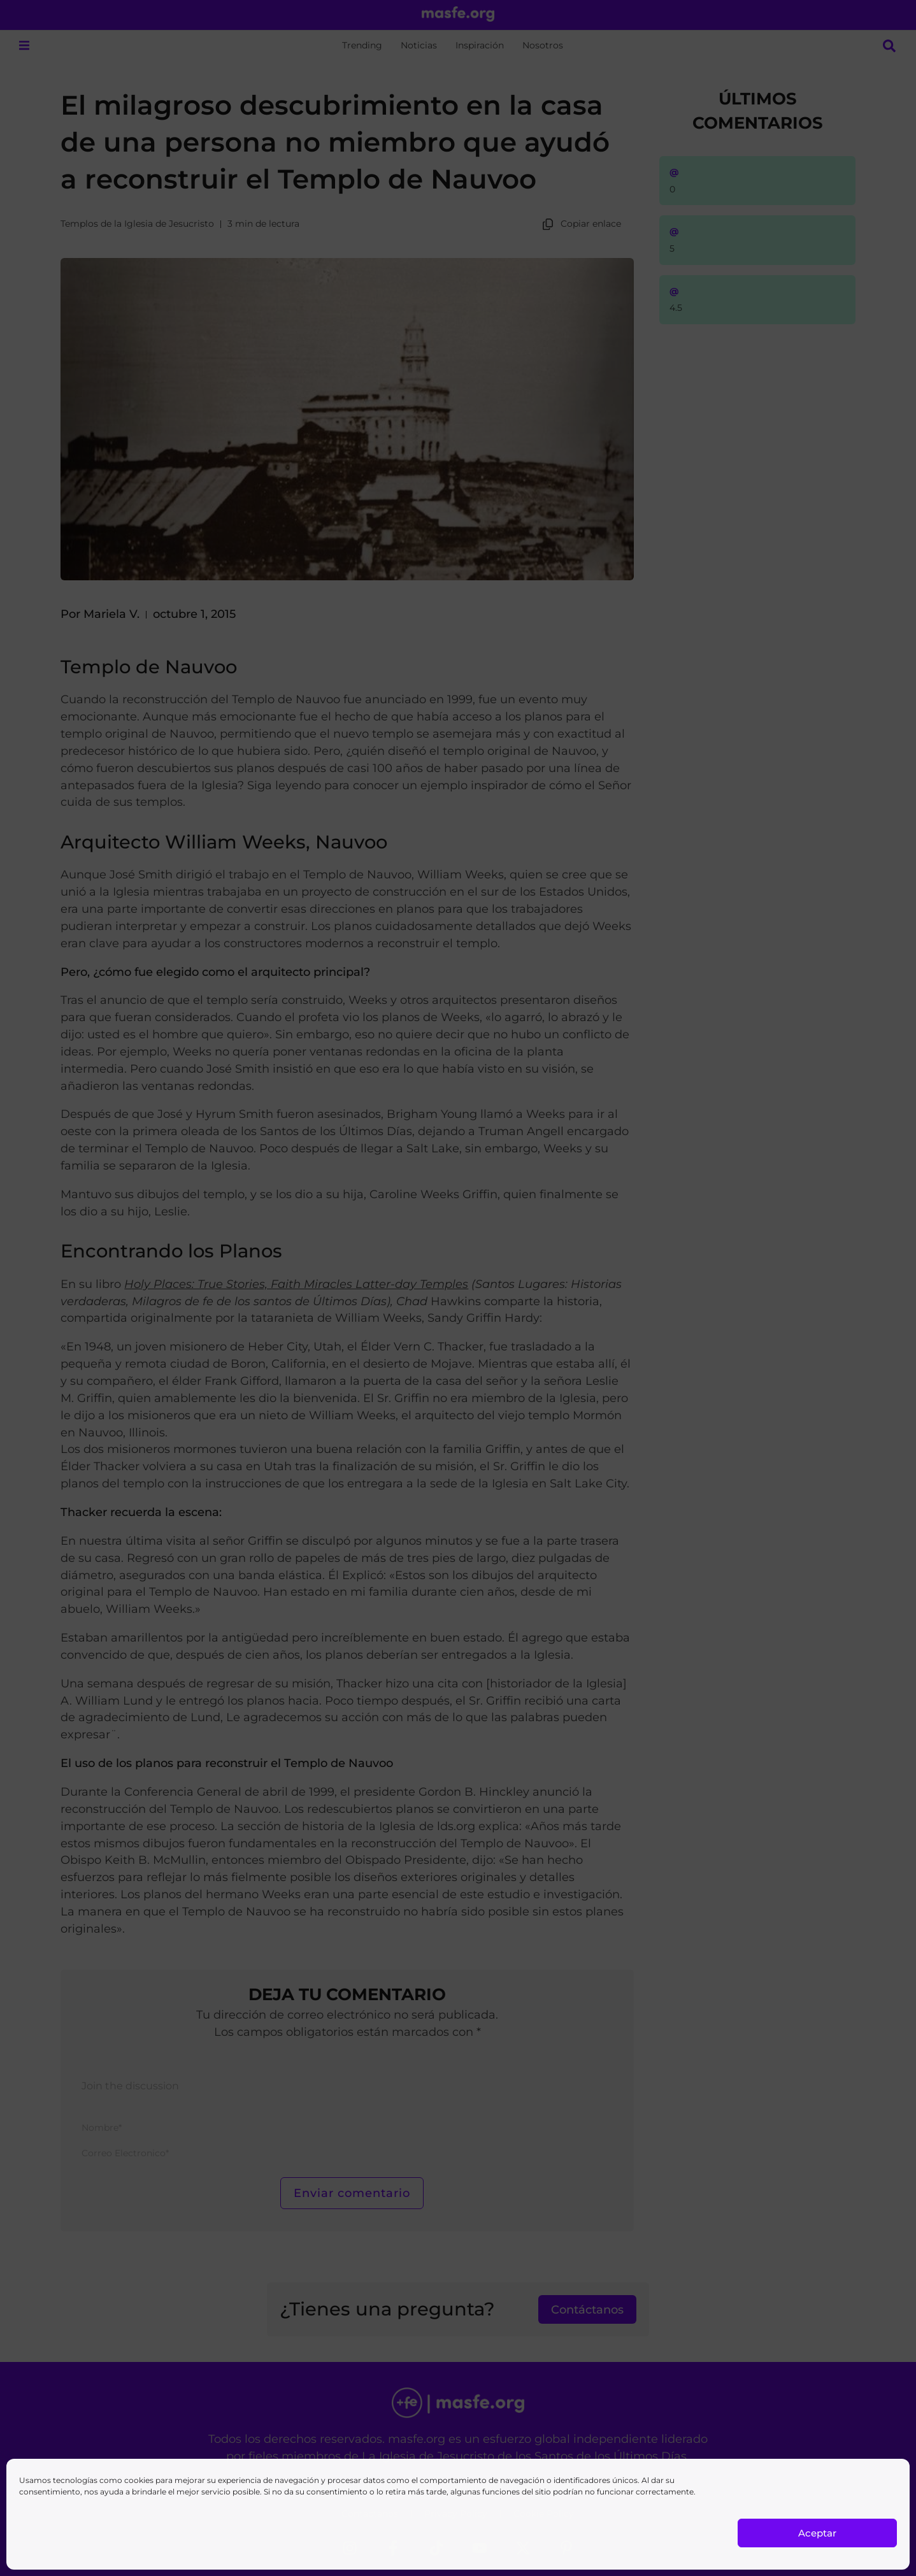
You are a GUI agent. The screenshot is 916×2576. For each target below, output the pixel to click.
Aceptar (817, 2533)
